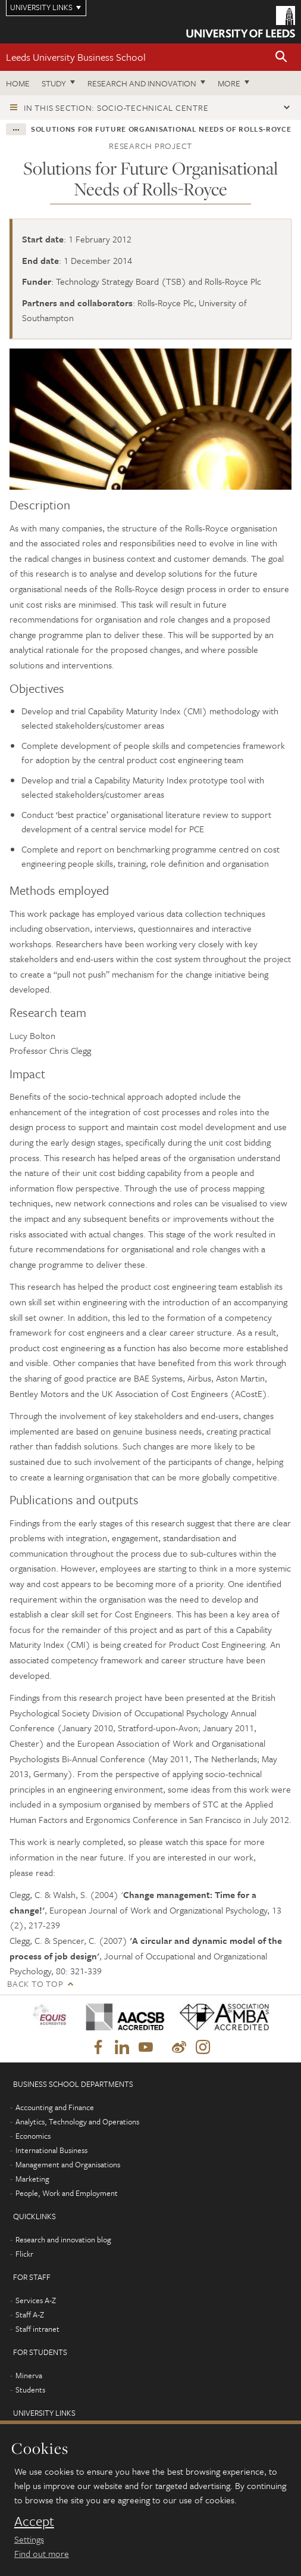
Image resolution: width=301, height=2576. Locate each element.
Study (54, 83)
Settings (29, 2539)
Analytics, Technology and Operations (77, 2121)
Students (30, 2389)
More (229, 83)
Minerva (28, 2375)
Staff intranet (37, 2329)
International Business (51, 2150)
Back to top (35, 1983)
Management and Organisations (67, 2164)
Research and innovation (141, 83)
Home (18, 83)
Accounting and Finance (54, 2107)
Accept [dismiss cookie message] (34, 2521)
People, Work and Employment (66, 2193)
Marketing (32, 2179)
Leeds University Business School (76, 56)
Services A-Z (35, 2300)
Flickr (24, 2254)
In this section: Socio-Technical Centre (116, 107)
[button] (281, 57)
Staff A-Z (29, 2314)
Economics (33, 2136)
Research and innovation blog (63, 2239)
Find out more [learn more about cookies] (41, 2553)
